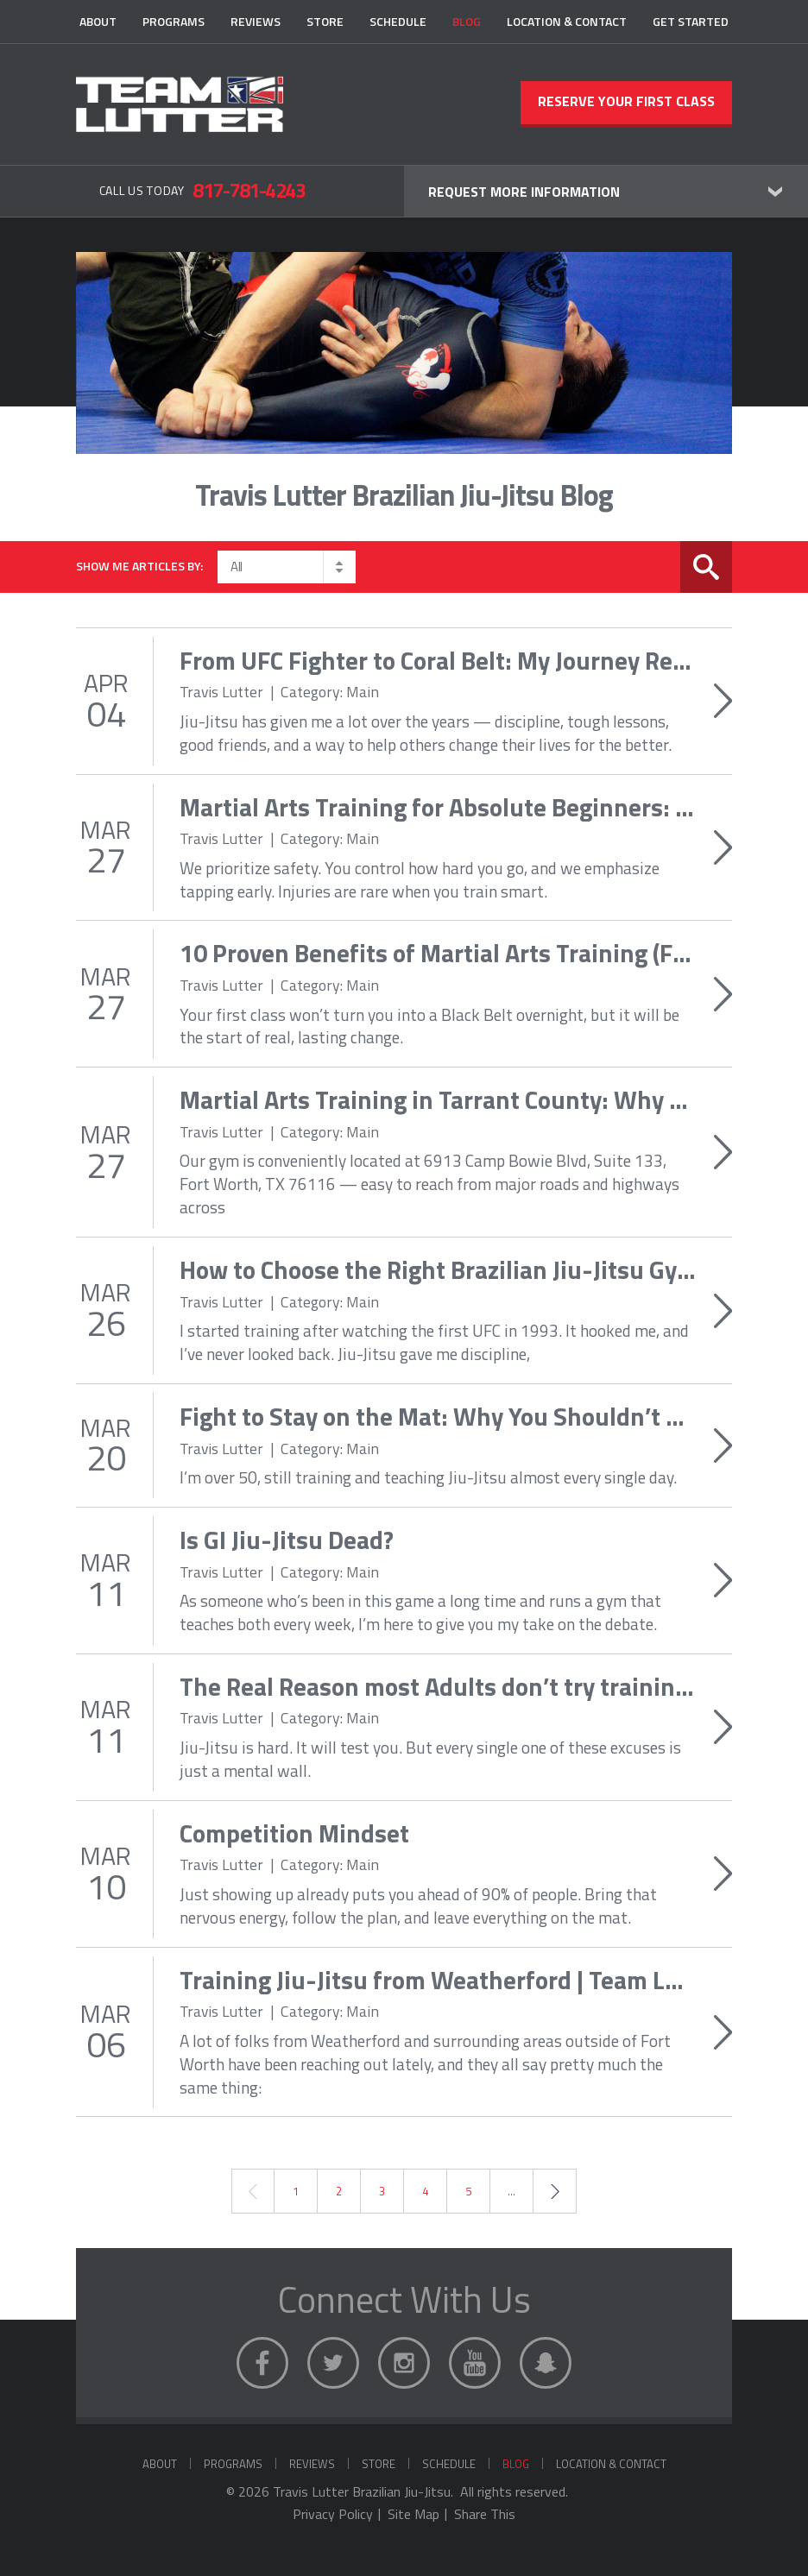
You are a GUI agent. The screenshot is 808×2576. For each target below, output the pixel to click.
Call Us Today (202, 189)
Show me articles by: (139, 566)
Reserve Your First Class (626, 101)
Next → (554, 2191)
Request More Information (524, 191)
